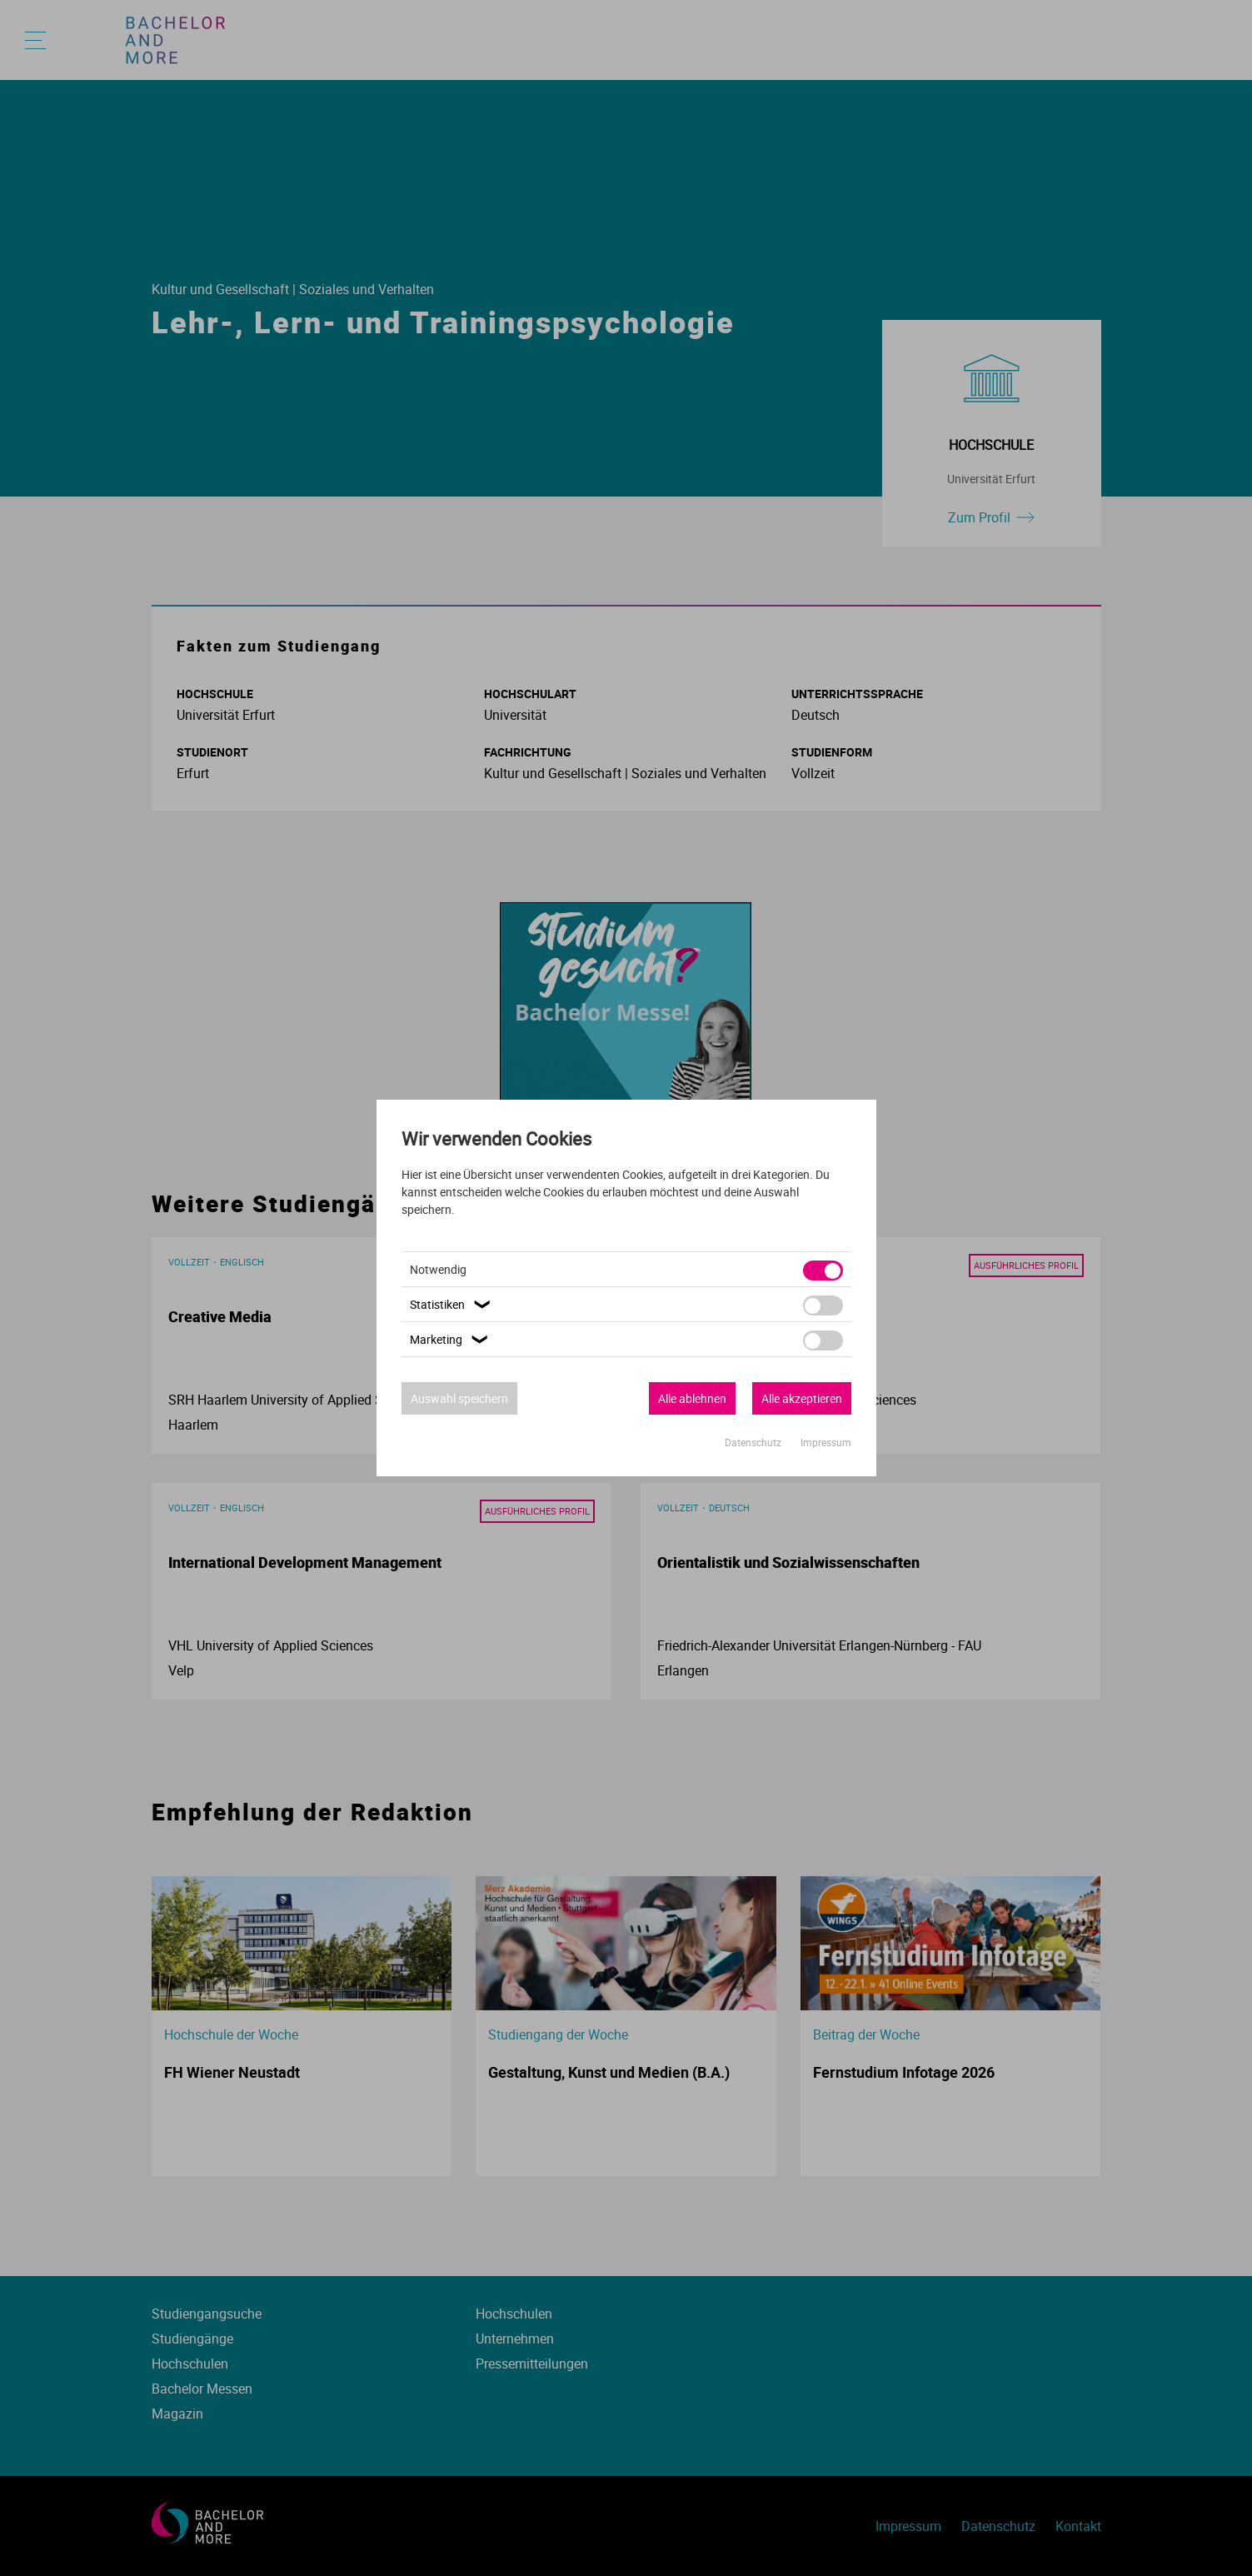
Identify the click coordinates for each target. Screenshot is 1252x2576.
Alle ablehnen (692, 1398)
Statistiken (452, 1304)
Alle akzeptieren (801, 1398)
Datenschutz (754, 1442)
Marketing (451, 1339)
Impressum (826, 1442)
